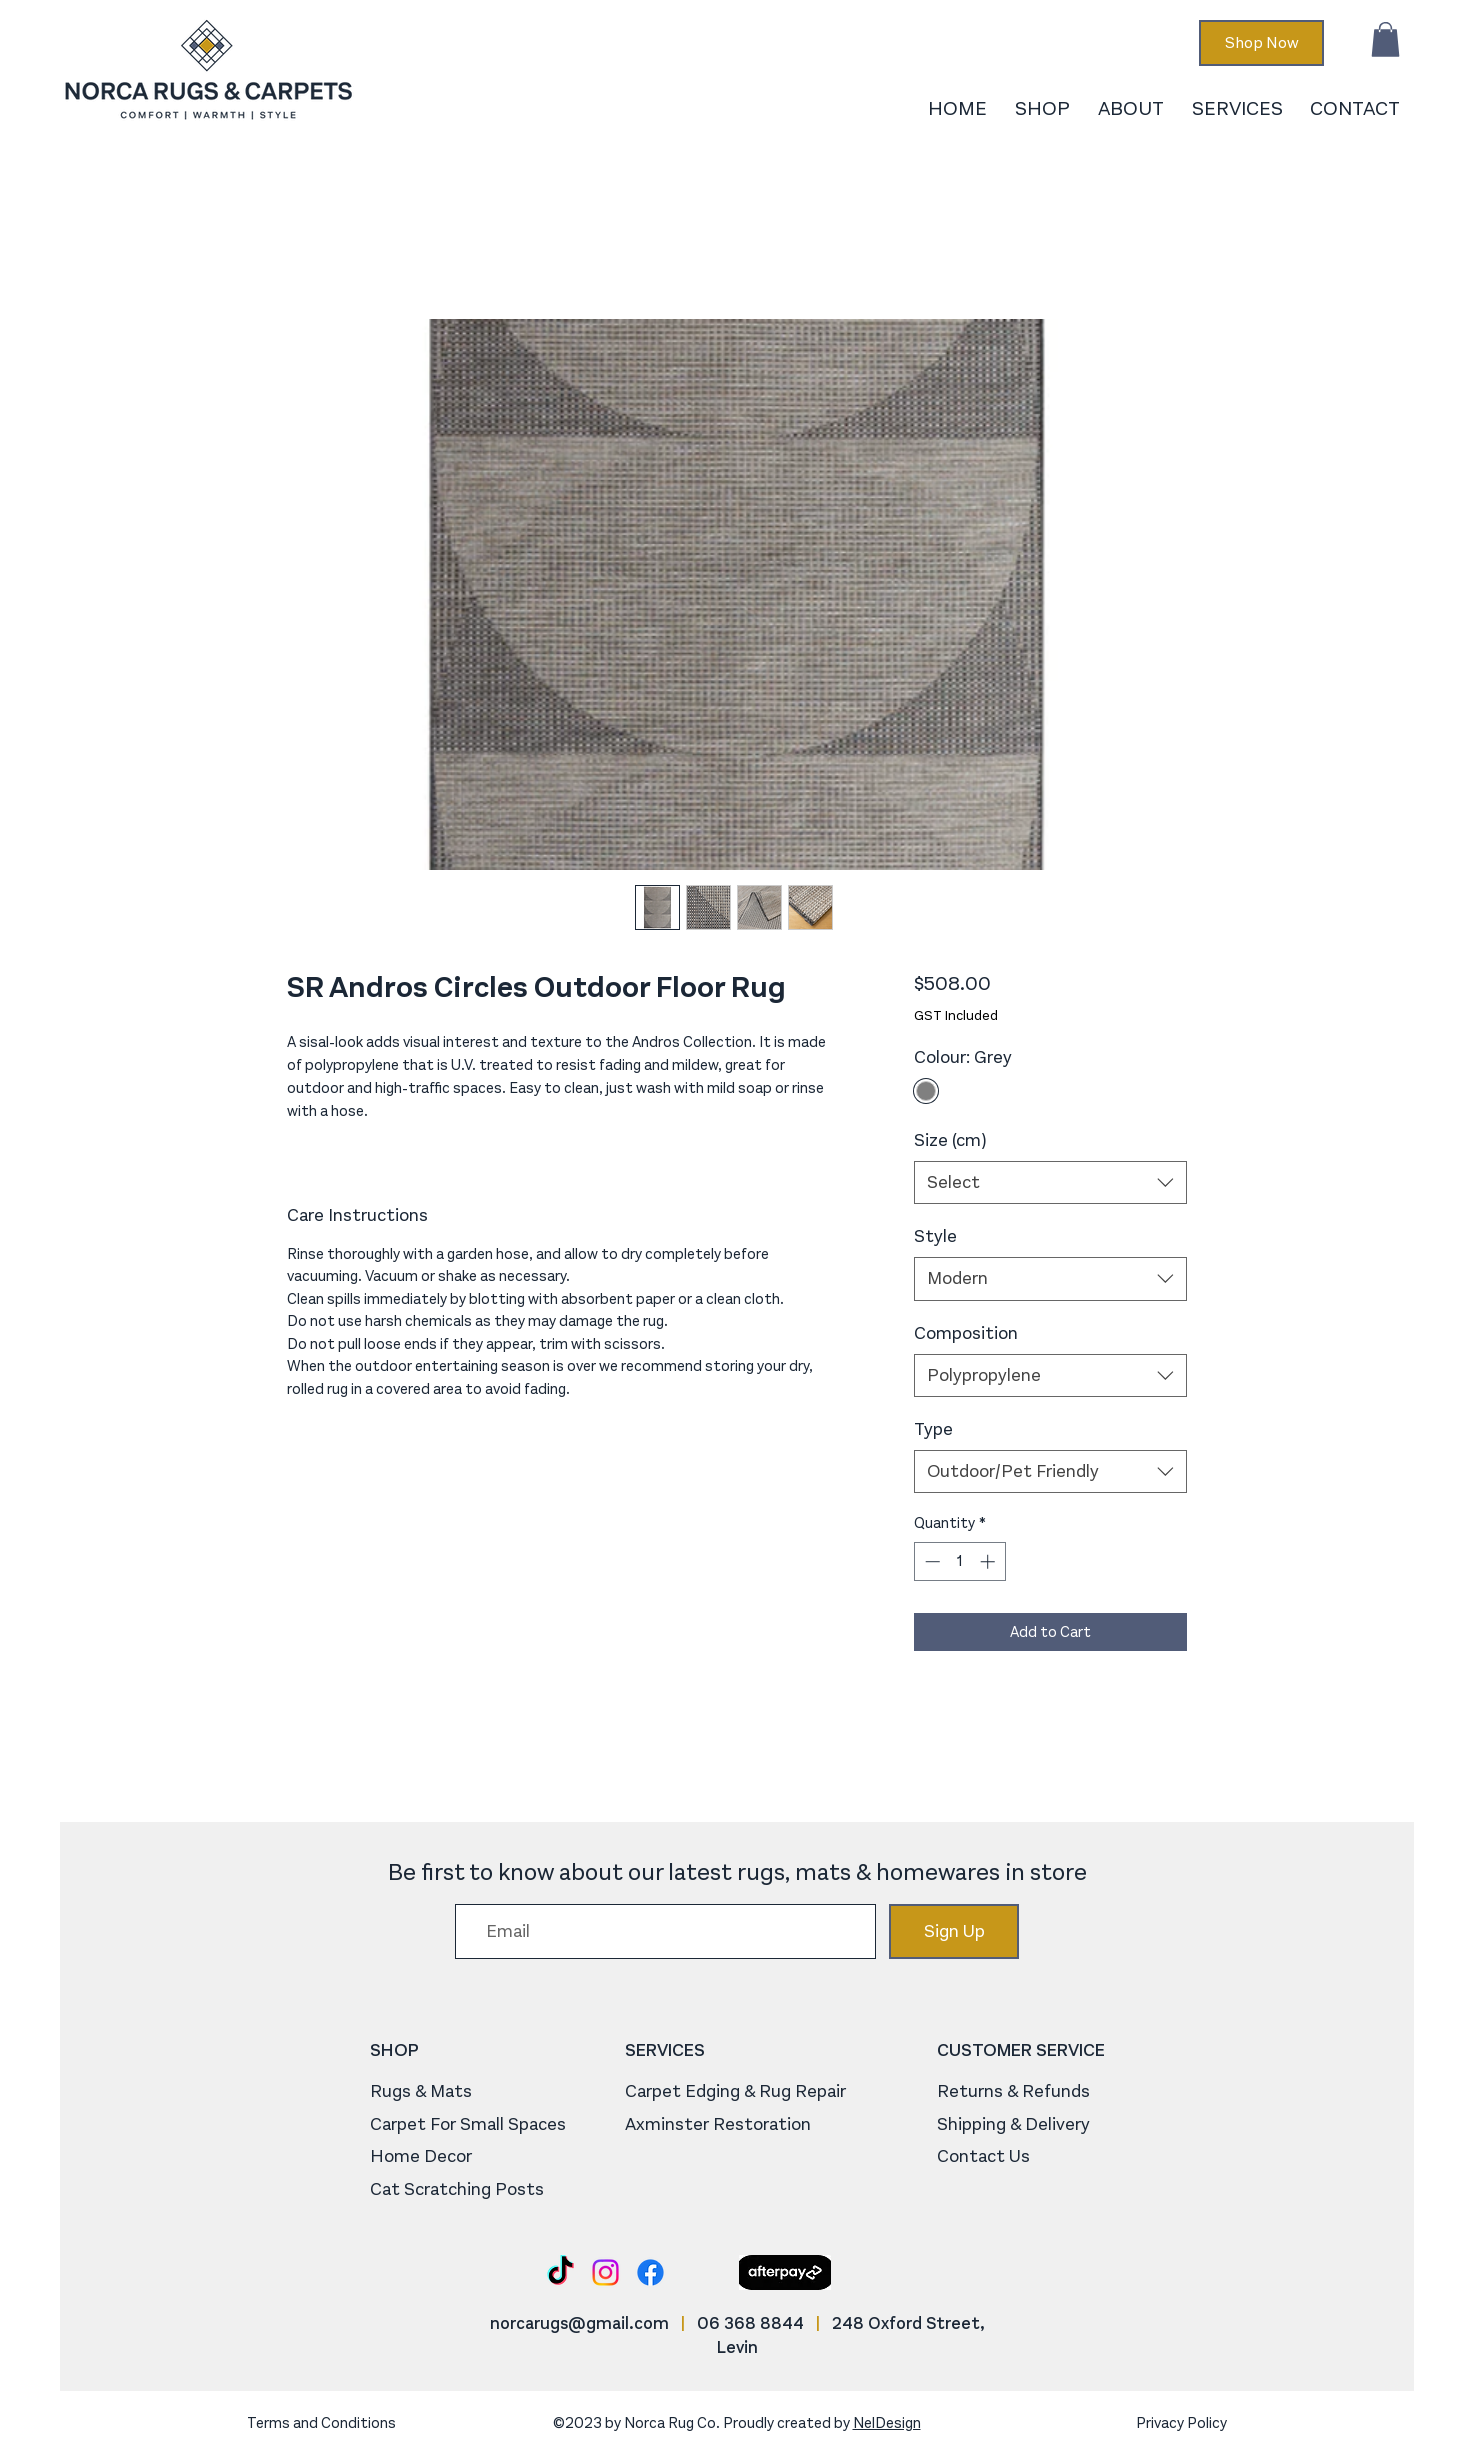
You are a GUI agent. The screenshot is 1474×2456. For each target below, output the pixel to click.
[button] (1385, 39)
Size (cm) (950, 1140)
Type (933, 1429)
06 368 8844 (750, 2323)
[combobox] (1050, 1182)
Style (935, 1236)
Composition (966, 1333)
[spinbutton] (959, 1561)
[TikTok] (560, 2272)
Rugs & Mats (421, 2091)
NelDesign (887, 2423)
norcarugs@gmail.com (579, 2323)
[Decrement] (930, 1561)
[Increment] (989, 1561)
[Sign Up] (954, 1931)
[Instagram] (605, 2272)
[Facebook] (650, 2272)
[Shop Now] (1261, 43)
